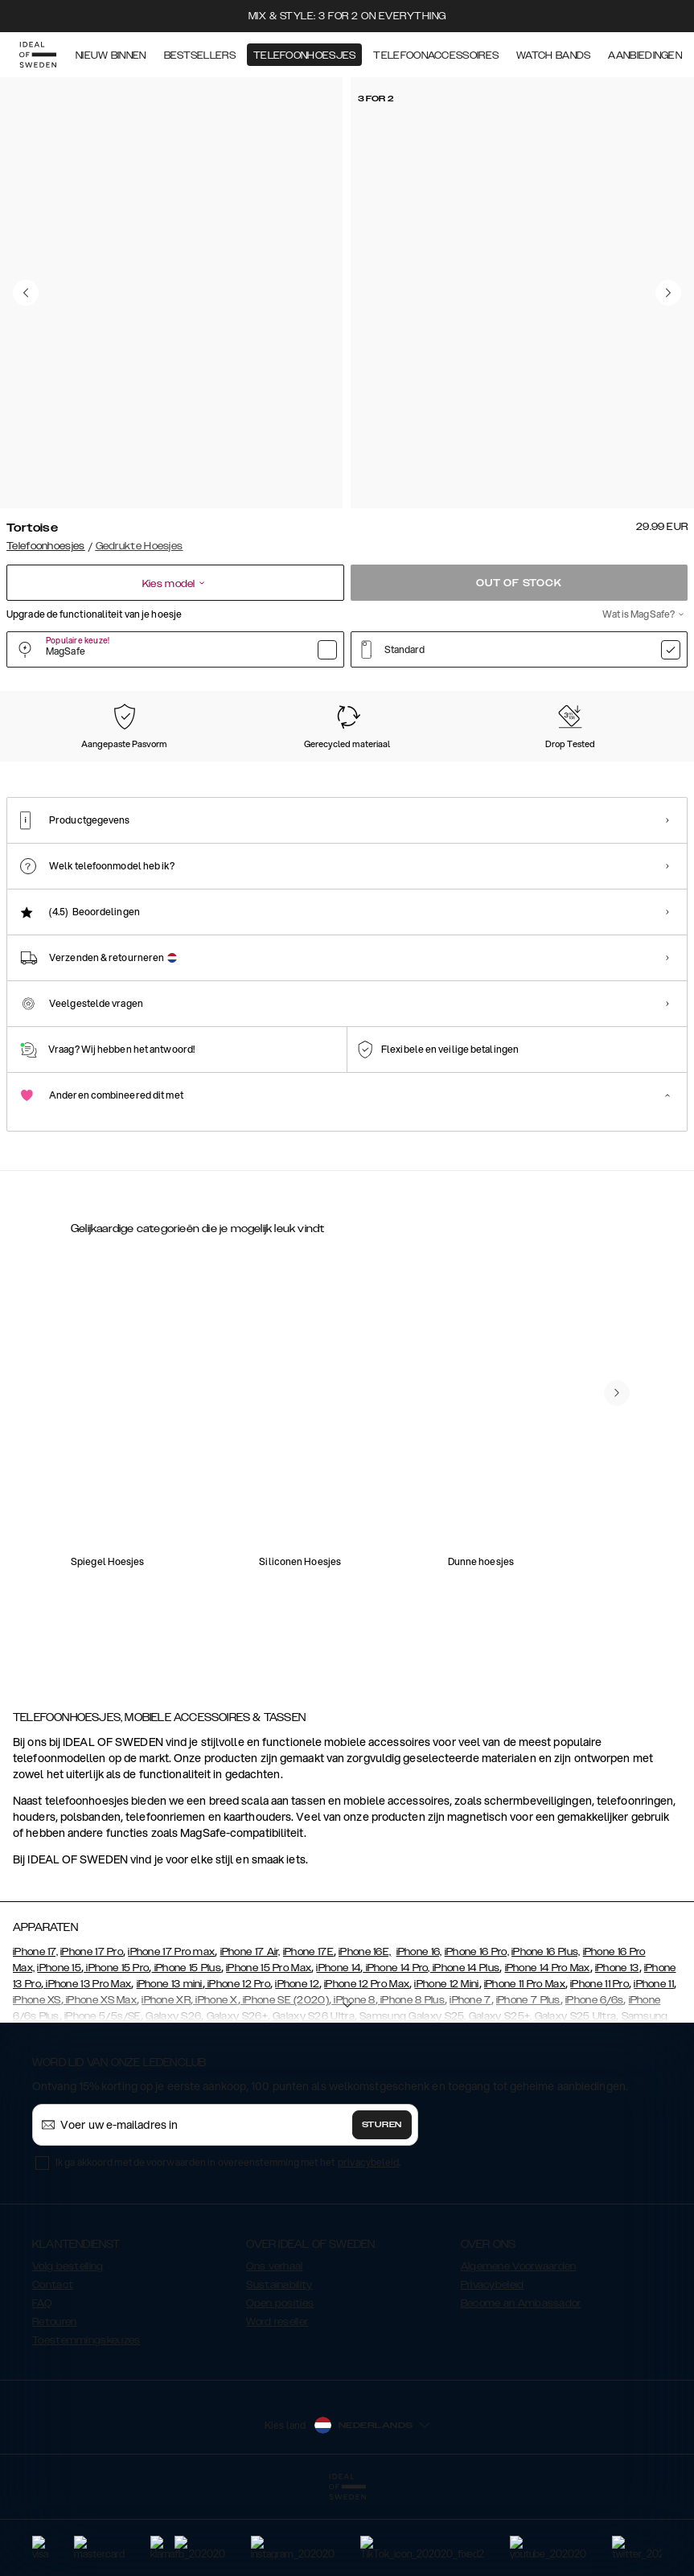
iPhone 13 (617, 2048)
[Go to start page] (37, 55)
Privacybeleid (492, 2365)
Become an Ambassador (521, 2383)
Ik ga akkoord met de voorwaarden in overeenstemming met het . (228, 2242)
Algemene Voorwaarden (519, 2346)
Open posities (280, 2383)
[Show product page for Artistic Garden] (606, 776)
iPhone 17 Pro (91, 2032)
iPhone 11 (654, 2064)
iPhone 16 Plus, (546, 2032)
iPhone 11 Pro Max (524, 2064)
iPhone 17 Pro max (171, 2032)
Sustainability (279, 2365)
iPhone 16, (419, 2032)
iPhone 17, (35, 2032)
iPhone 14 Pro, (396, 2048)
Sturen (382, 2205)
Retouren (54, 2402)
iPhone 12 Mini (446, 2064)
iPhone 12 (297, 2064)
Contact (52, 2365)
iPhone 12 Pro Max (366, 2064)
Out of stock (519, 583)
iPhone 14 (338, 2048)
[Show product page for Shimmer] (328, 776)
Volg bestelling (68, 2346)
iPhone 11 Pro (599, 2064)
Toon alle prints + (647, 690)
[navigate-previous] (617, 1563)
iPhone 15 (59, 2048)
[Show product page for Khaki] (513, 776)
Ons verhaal (274, 2346)
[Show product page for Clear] (49, 776)
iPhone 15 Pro (116, 2048)
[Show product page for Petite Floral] (235, 776)
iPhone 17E (308, 2032)
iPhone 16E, (365, 2032)
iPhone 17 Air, (250, 2032)
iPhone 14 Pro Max (547, 2048)
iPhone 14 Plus (465, 2048)
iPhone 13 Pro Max (87, 2064)
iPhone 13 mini (170, 2064)
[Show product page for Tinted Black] (142, 776)
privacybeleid (368, 2242)
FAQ (41, 2383)
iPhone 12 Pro (237, 2064)
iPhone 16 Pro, (477, 2032)
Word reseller (277, 2402)
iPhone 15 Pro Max (268, 2048)
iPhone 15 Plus (186, 2048)
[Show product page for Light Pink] (420, 776)
